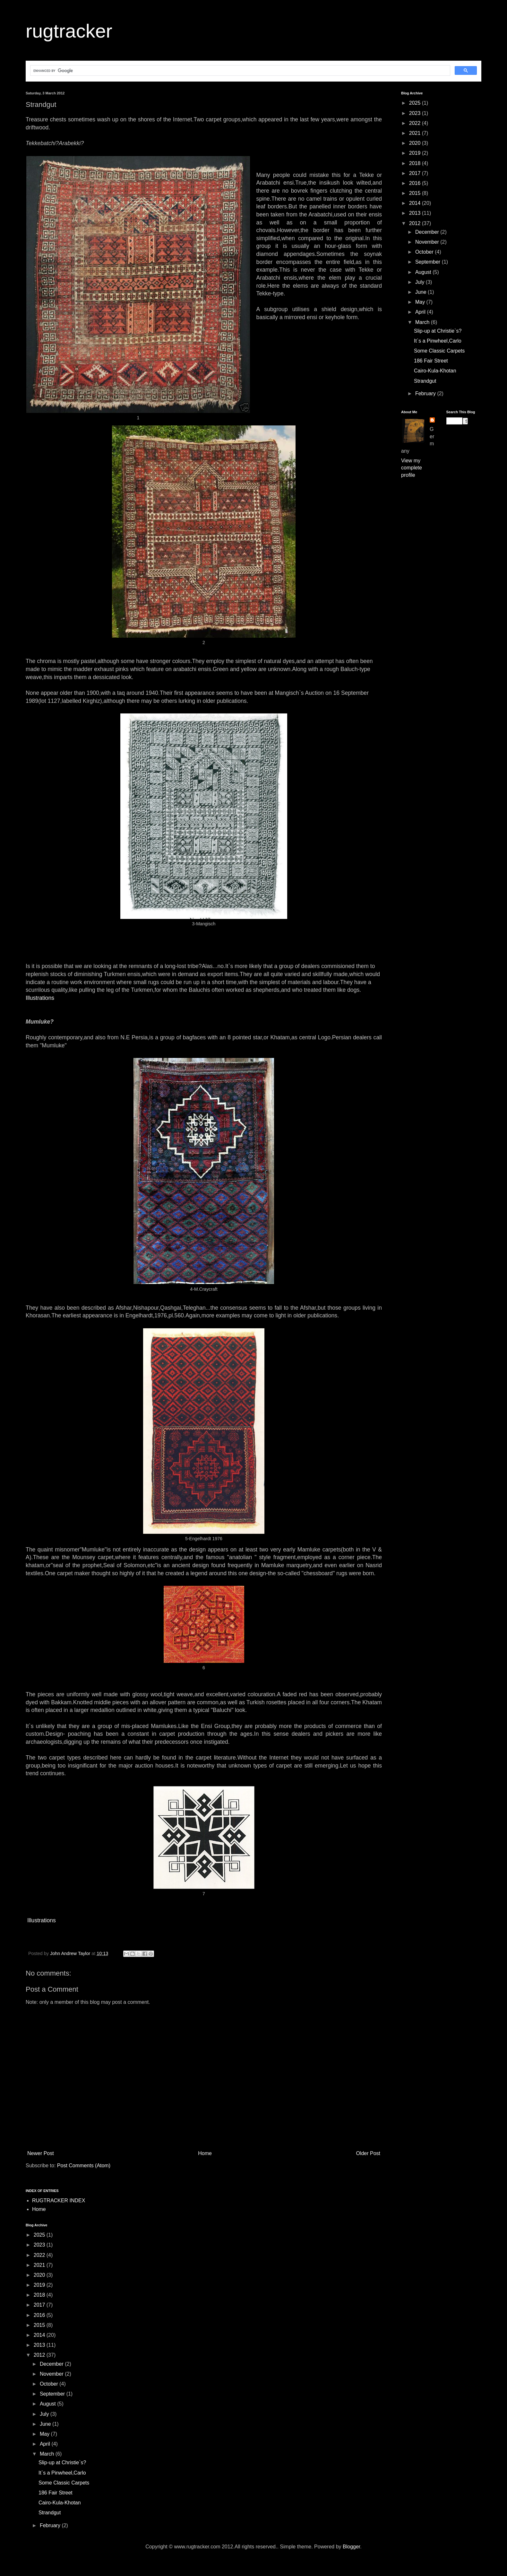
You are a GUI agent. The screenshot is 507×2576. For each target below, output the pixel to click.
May (420, 302)
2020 (415, 143)
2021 (415, 133)
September (428, 262)
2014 (415, 203)
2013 (415, 213)
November (427, 242)
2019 (415, 153)
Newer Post (40, 2153)
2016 (415, 183)
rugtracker (69, 31)
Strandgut (425, 381)
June (421, 292)
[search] (239, 71)
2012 (415, 223)
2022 (415, 123)
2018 (415, 163)
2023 (415, 113)
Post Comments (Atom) (83, 2165)
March (423, 322)
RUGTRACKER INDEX (58, 2200)
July (420, 282)
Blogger (351, 2546)
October (425, 252)
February (426, 393)
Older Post (368, 2153)
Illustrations (40, 998)
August (424, 272)
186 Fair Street (431, 360)
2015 (415, 193)
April (421, 312)
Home (205, 2153)
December (427, 232)
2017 (415, 173)
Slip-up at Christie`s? (438, 331)
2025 (415, 103)
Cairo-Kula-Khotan (435, 370)
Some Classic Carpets (439, 351)
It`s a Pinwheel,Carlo (437, 341)
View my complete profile (411, 468)
